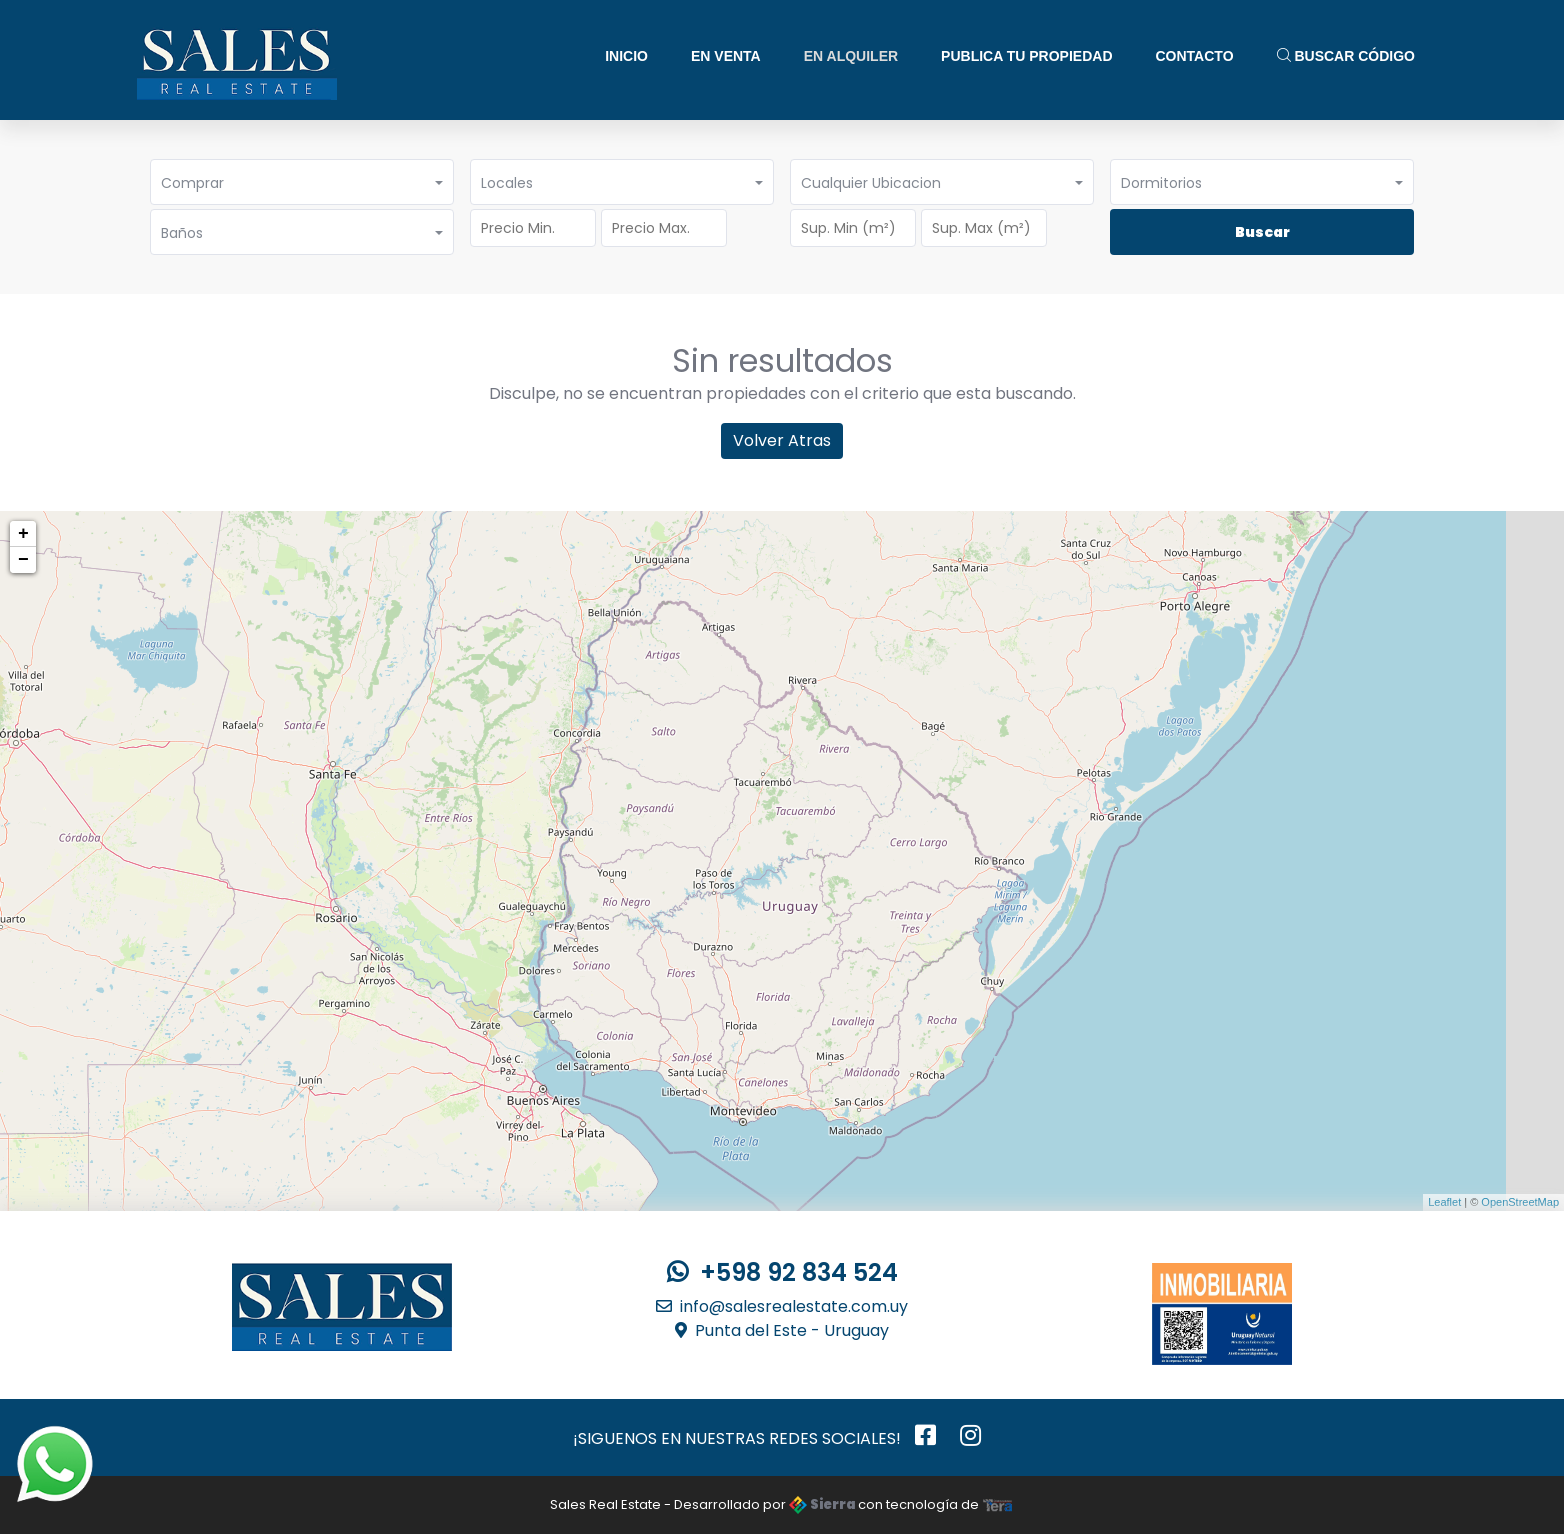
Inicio (626, 56)
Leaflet (1444, 1202)
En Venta (726, 56)
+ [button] (23, 534)
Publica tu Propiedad (1026, 56)
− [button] (23, 560)
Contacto (1195, 56)
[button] (302, 182)
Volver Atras (782, 440)
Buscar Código (1346, 56)
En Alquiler (851, 56)
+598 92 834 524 (782, 1272)
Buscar (1262, 232)
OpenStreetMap (1520, 1202)
